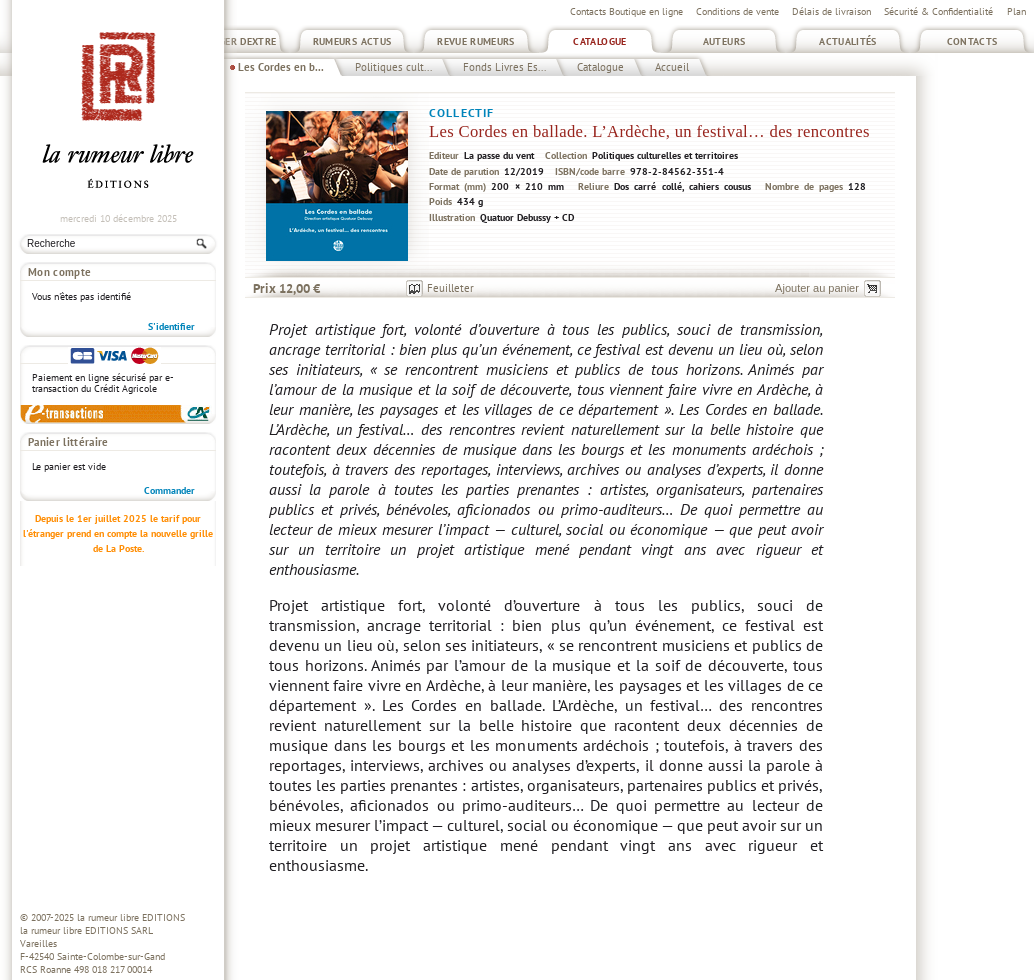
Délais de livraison (831, 11)
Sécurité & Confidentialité (938, 11)
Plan (1016, 11)
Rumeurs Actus (352, 41)
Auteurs (724, 41)
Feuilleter (450, 288)
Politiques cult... (393, 67)
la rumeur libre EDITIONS (131, 917)
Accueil (672, 67)
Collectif (461, 112)
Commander (169, 490)
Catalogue (599, 41)
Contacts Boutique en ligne (626, 11)
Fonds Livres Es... (504, 67)
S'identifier (171, 326)
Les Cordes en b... (281, 67)
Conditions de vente (737, 11)
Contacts (972, 41)
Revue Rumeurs (476, 41)
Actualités (848, 41)
